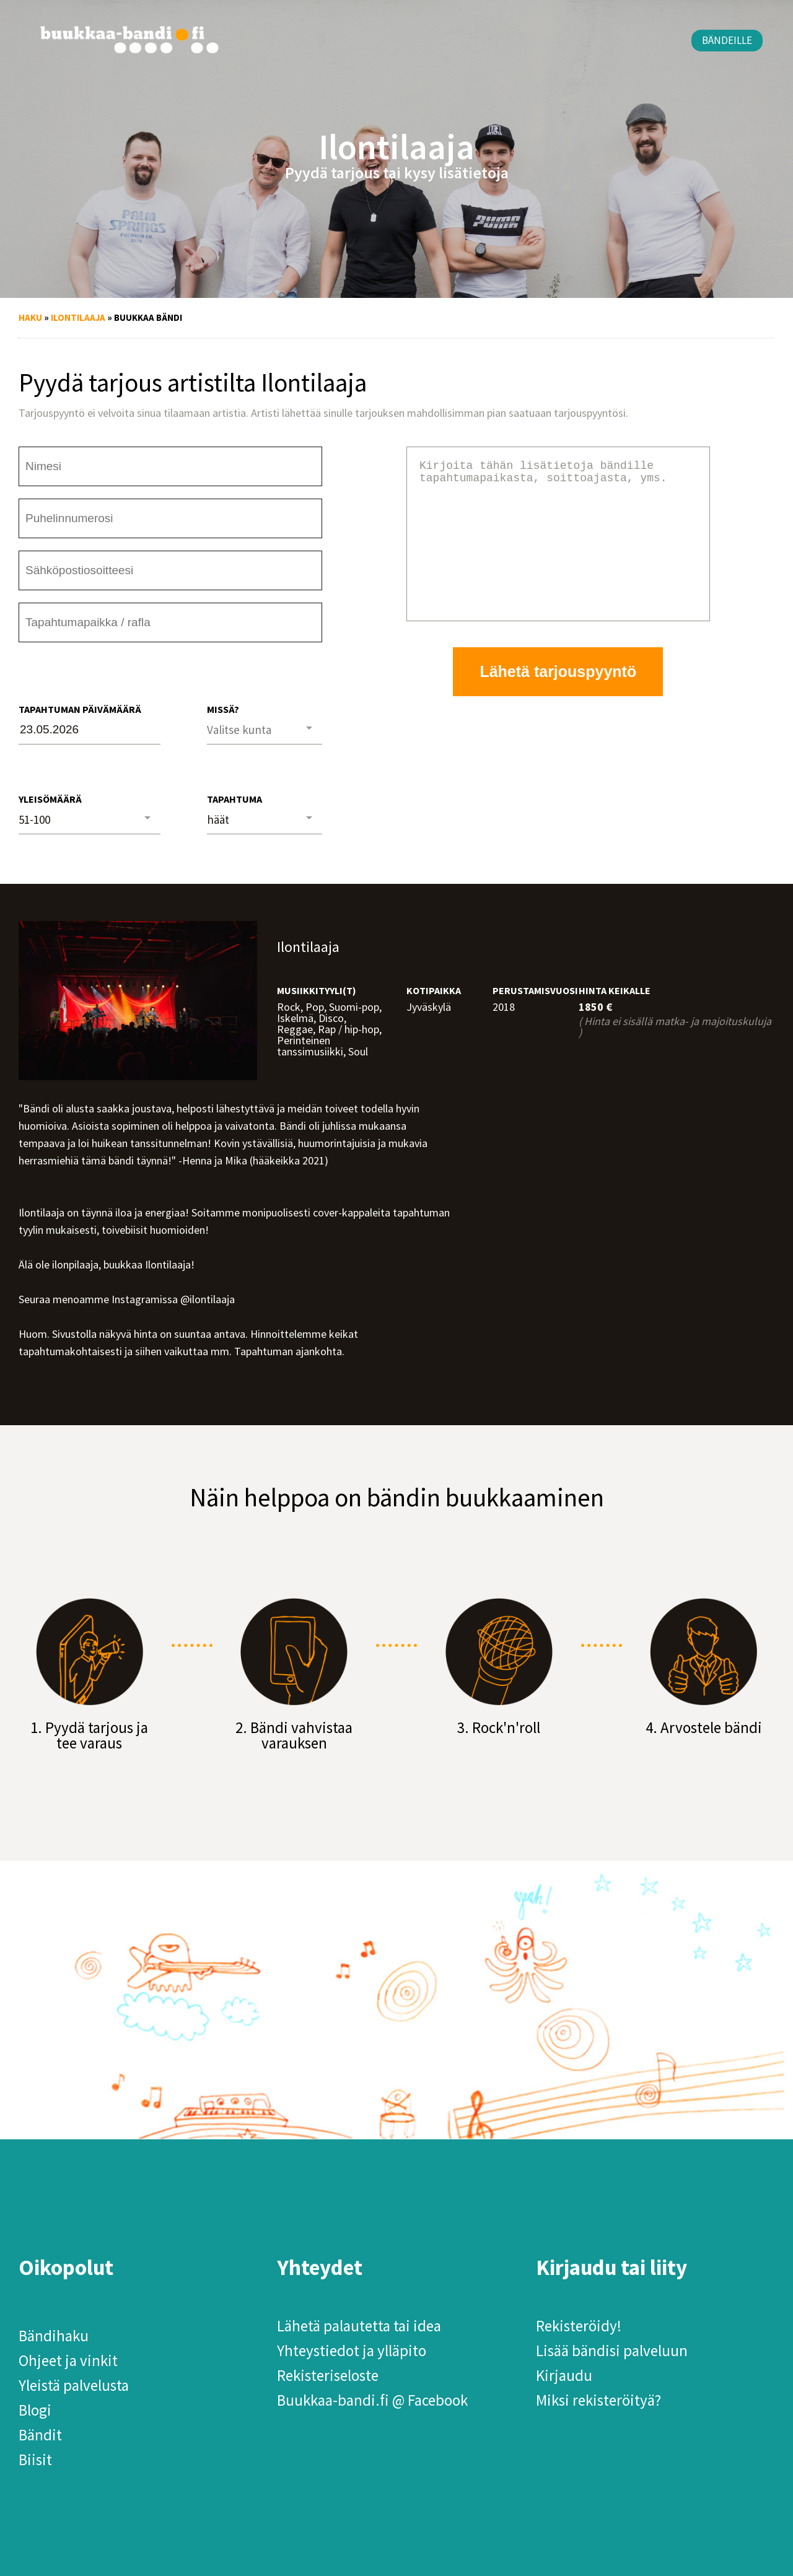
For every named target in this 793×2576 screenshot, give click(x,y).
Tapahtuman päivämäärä (80, 709)
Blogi (35, 2410)
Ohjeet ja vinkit (68, 2360)
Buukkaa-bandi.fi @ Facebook (372, 2400)
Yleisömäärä (50, 799)
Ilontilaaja (78, 317)
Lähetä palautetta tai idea (359, 2326)
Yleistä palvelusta (74, 2385)
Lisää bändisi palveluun (612, 2350)
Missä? (223, 709)
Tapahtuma (234, 799)
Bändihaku (54, 2336)
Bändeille (727, 40)
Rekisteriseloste (328, 2375)
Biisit (35, 2459)
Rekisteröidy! (578, 2326)
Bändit (40, 2435)
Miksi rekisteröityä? (598, 2400)
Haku (30, 317)
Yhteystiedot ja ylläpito (351, 2350)
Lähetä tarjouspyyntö (558, 701)
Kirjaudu (564, 2375)
